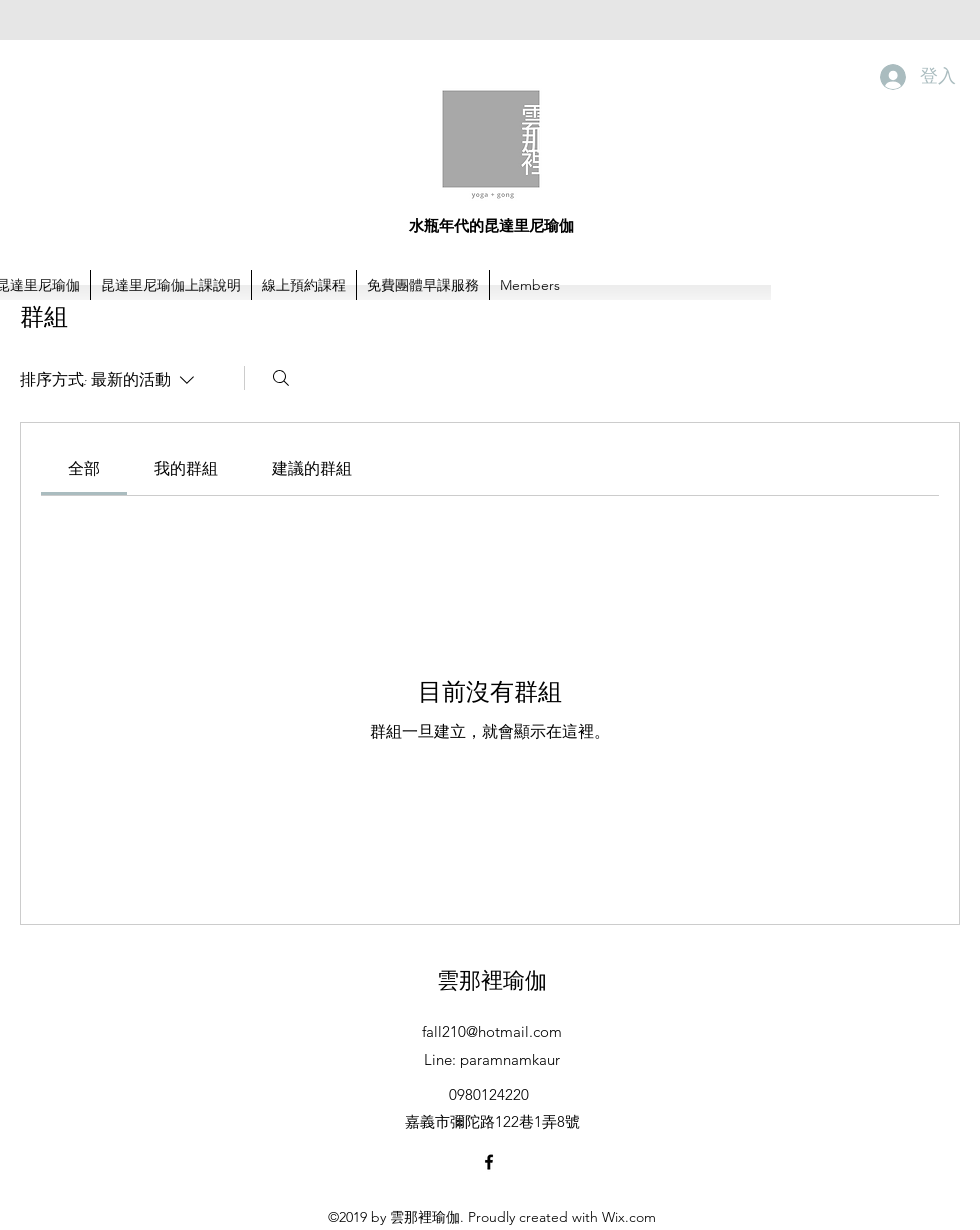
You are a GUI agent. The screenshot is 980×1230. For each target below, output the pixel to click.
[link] (84, 468)
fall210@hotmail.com (492, 1031)
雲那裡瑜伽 (492, 980)
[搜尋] (281, 378)
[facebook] (489, 1162)
